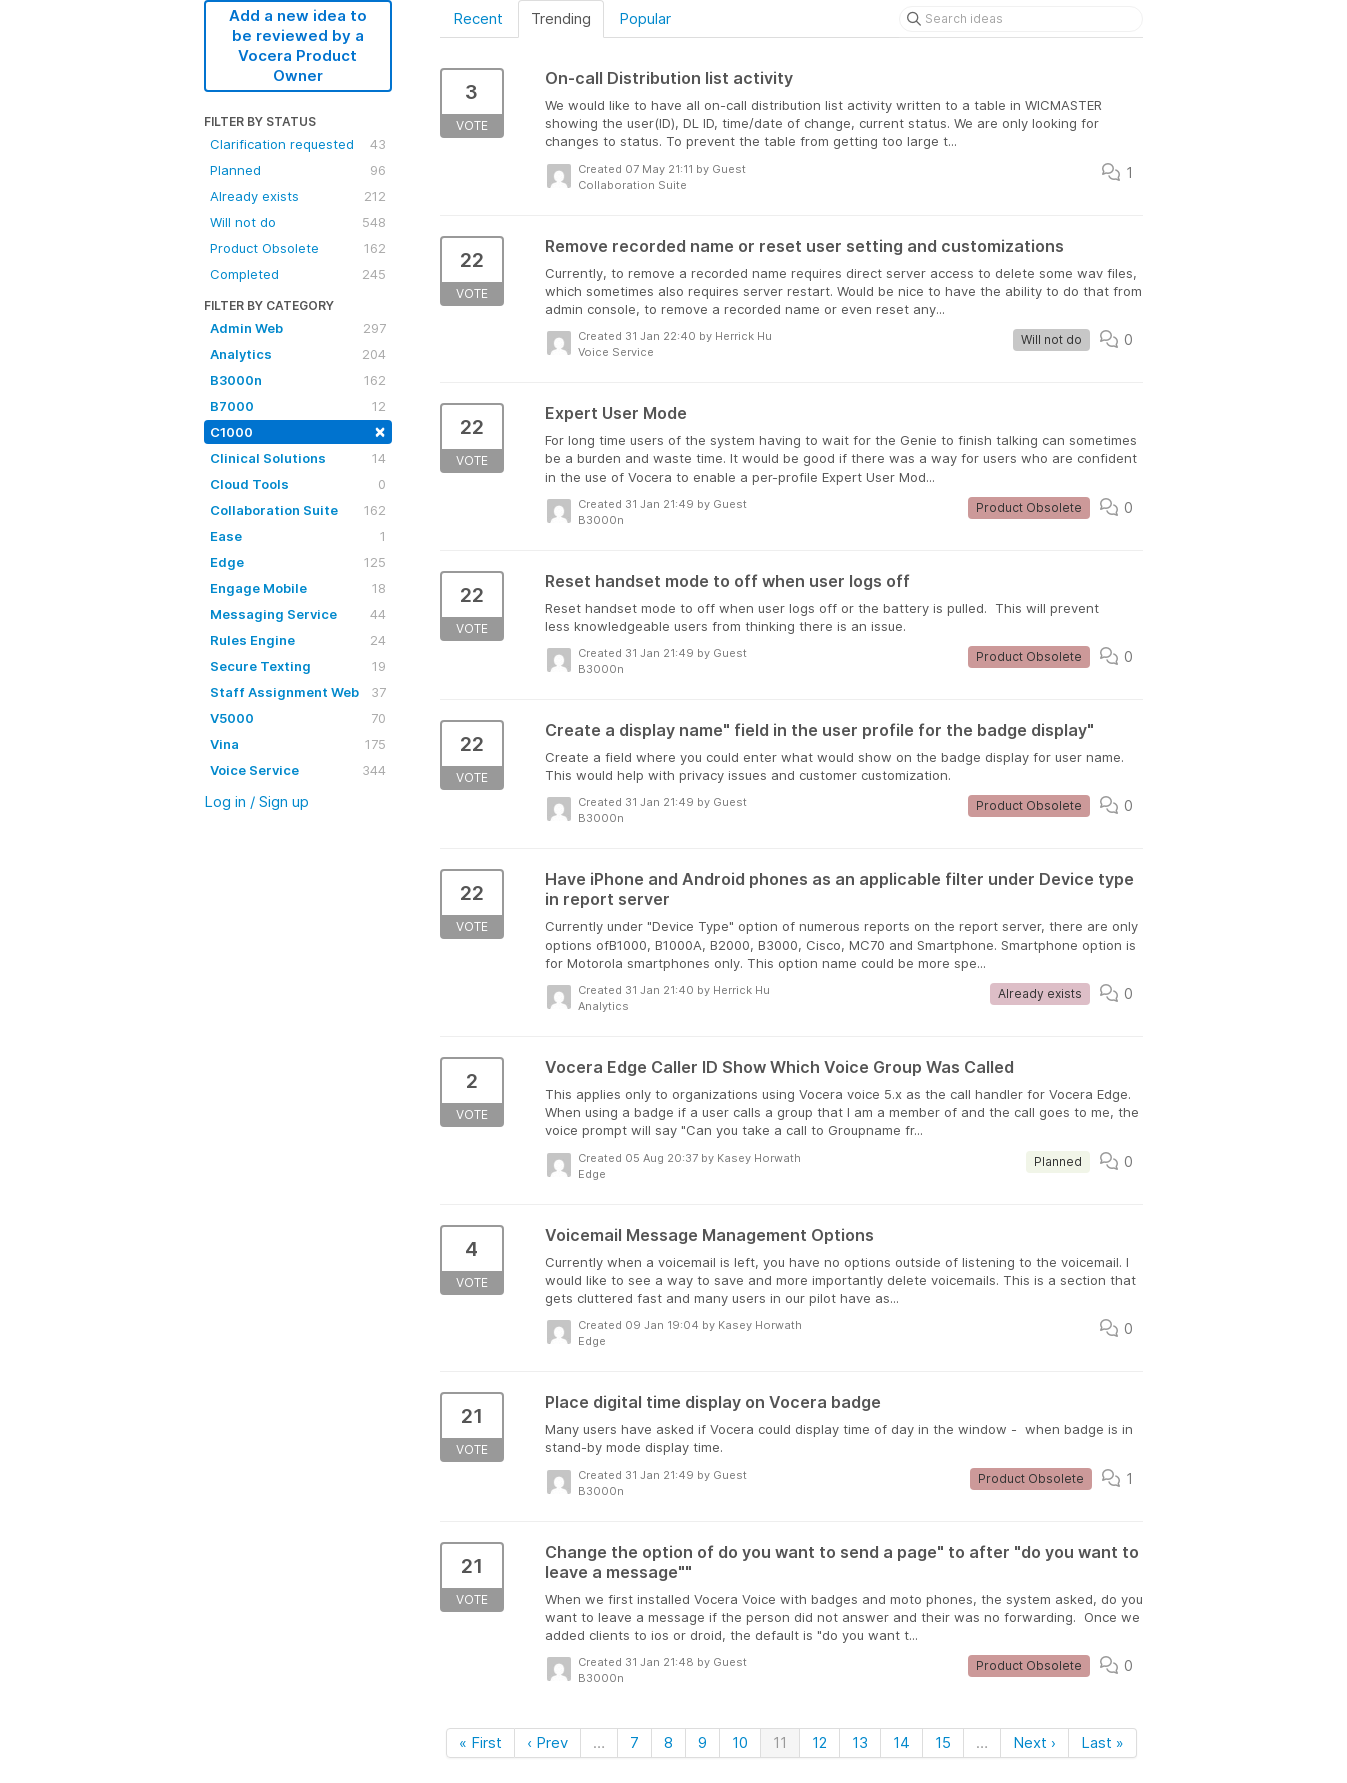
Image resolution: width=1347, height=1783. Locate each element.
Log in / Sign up (256, 801)
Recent (478, 18)
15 (943, 1742)
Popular (645, 18)
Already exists (298, 196)
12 (819, 1742)
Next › (1034, 1742)
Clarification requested (298, 144)
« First (480, 1742)
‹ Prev (547, 1742)
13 (860, 1742)
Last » (1102, 1742)
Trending (561, 18)
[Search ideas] (1021, 19)
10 (740, 1742)
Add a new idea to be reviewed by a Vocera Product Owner (298, 45)
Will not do (298, 222)
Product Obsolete (298, 248)
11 (780, 1742)
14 (901, 1742)
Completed (298, 274)
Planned (298, 170)
